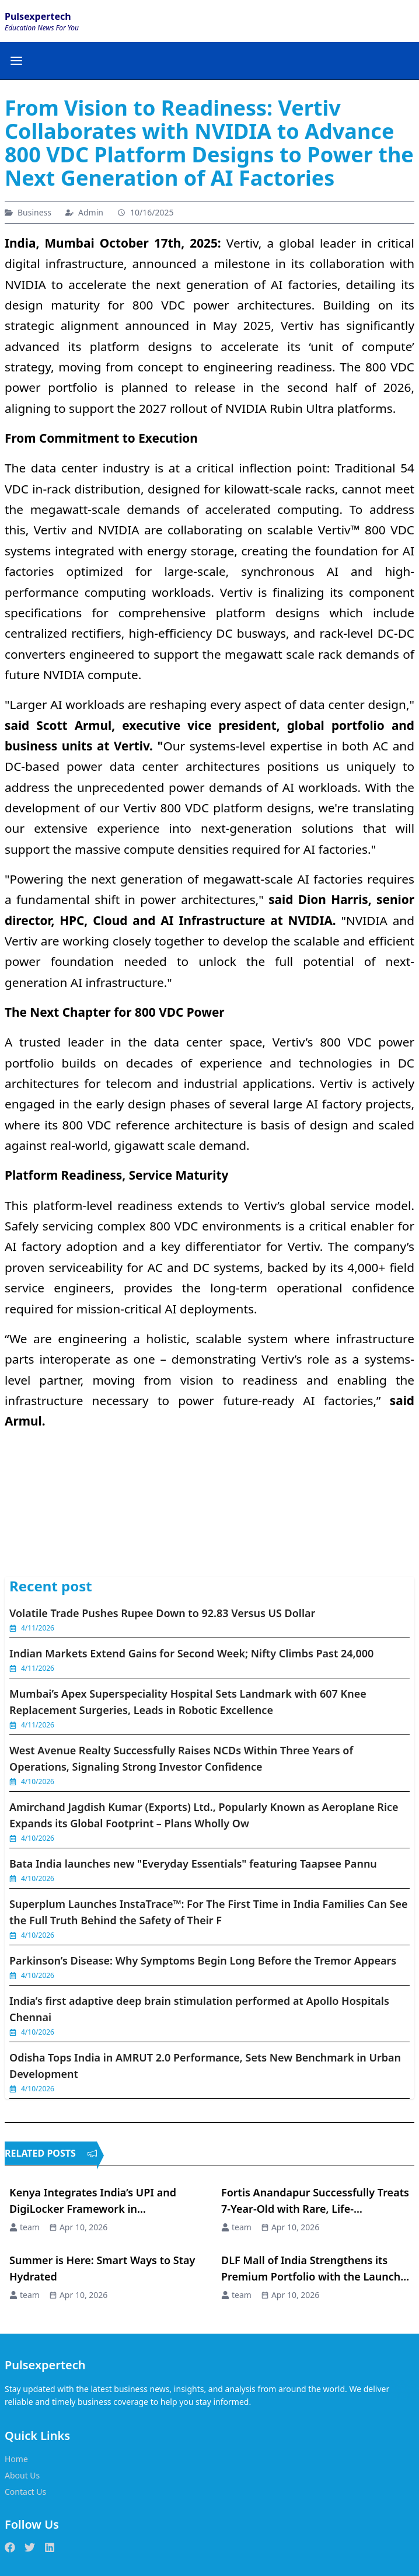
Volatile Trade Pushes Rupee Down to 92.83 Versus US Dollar (162, 1613)
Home (16, 2458)
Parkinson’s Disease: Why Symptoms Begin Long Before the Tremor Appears (202, 1960)
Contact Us (25, 2491)
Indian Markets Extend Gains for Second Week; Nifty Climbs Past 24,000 (191, 1653)
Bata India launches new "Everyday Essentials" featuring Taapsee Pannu (193, 1864)
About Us (22, 2475)
